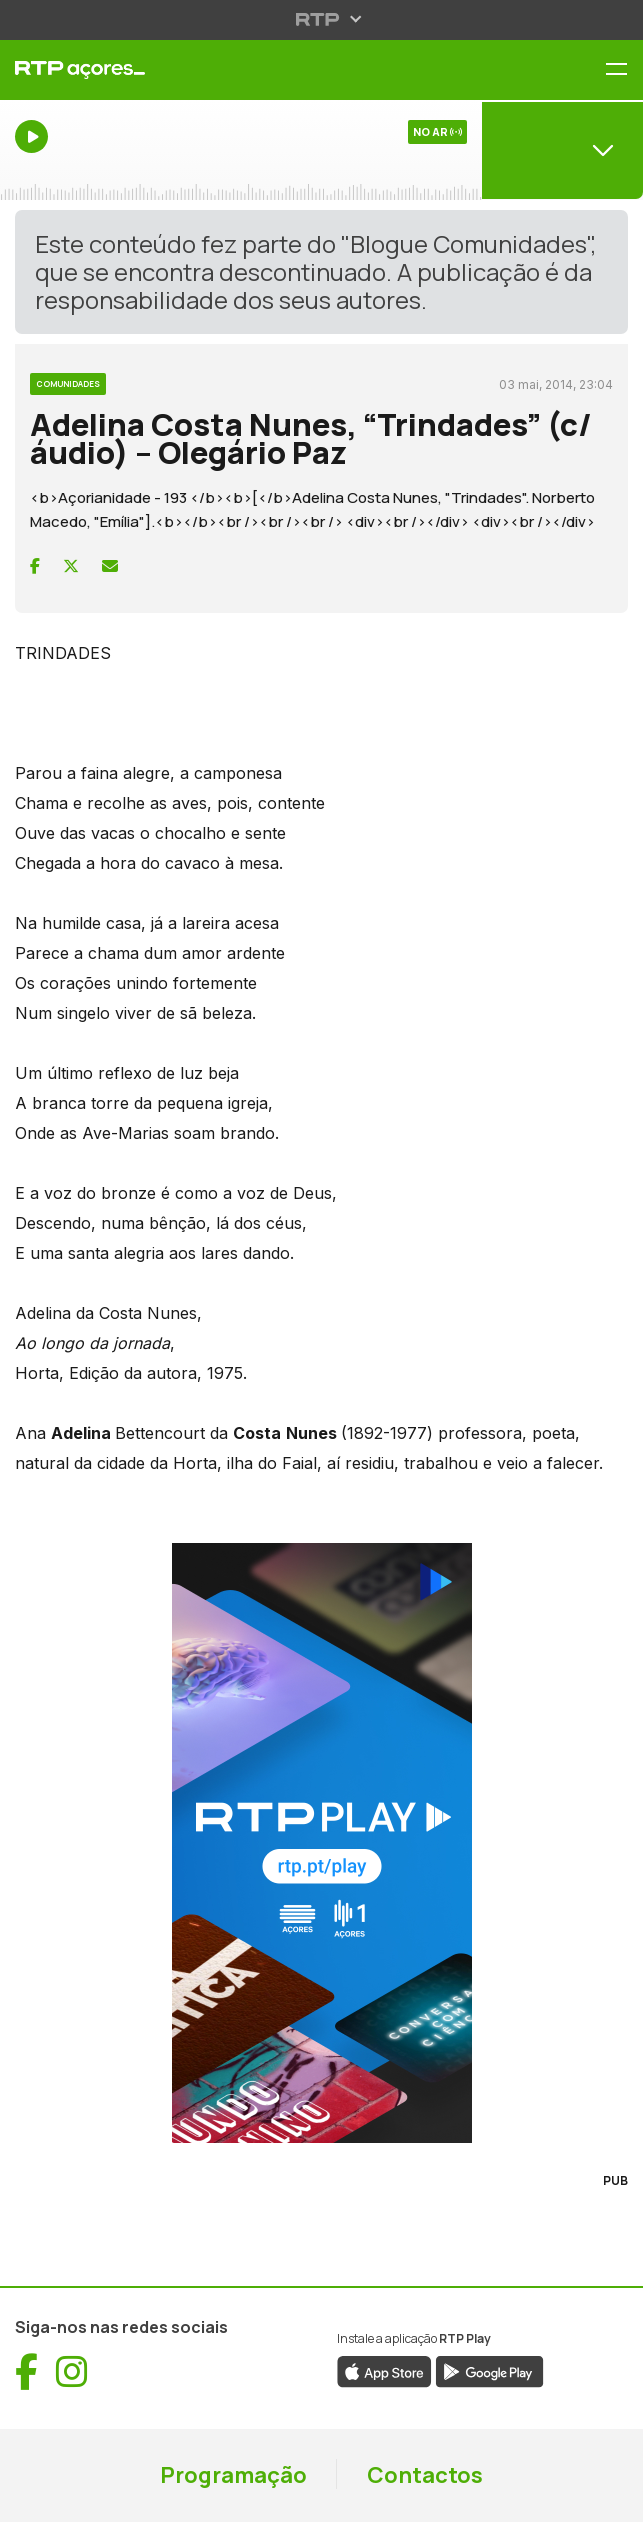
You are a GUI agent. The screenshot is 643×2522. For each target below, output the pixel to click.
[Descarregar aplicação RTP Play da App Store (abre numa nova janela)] (384, 2370)
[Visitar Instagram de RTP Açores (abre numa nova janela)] (72, 2372)
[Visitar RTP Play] (321, 1843)
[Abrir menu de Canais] (562, 150)
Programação (233, 2475)
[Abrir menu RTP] (321, 19)
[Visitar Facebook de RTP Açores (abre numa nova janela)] (26, 2372)
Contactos (425, 2475)
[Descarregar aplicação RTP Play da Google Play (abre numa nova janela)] (489, 2370)
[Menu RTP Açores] (624, 70)
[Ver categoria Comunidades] (68, 381)
